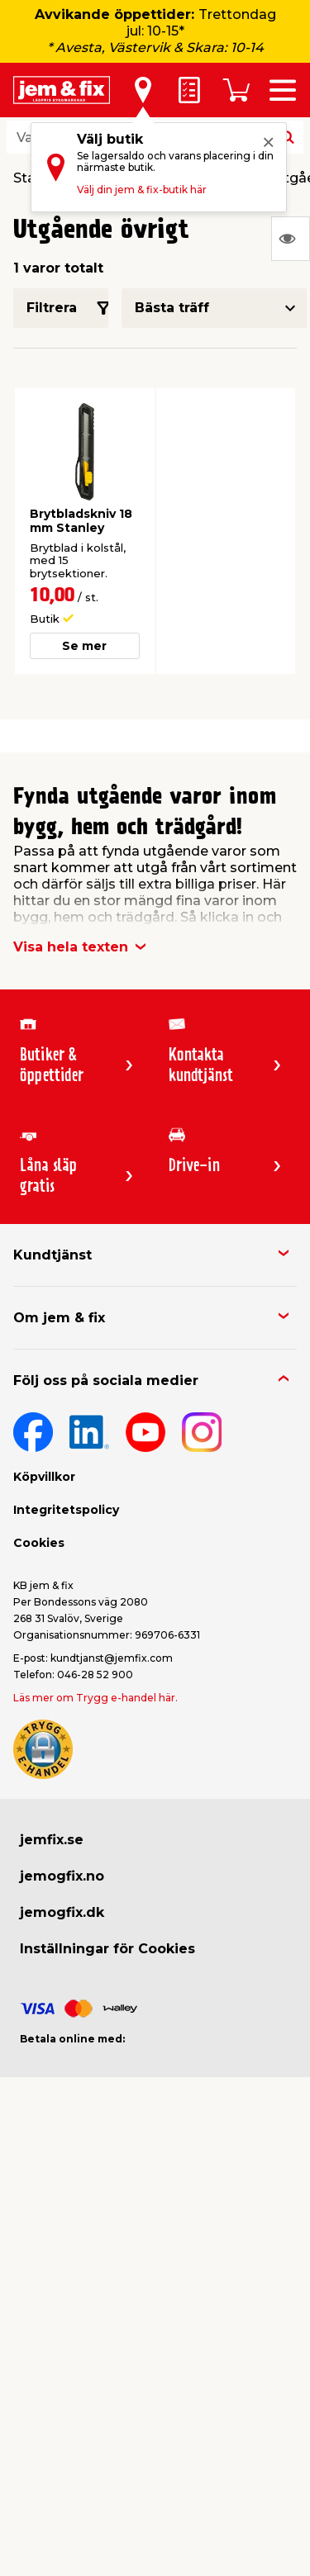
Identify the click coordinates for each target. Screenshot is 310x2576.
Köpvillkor (44, 1476)
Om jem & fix (59, 1318)
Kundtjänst (52, 1255)
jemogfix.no (62, 1876)
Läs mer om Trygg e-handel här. (95, 1697)
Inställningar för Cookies (107, 1949)
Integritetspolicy (66, 1509)
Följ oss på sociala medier (105, 1380)
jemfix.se (51, 1840)
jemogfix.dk (62, 1912)
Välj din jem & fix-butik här (142, 189)
